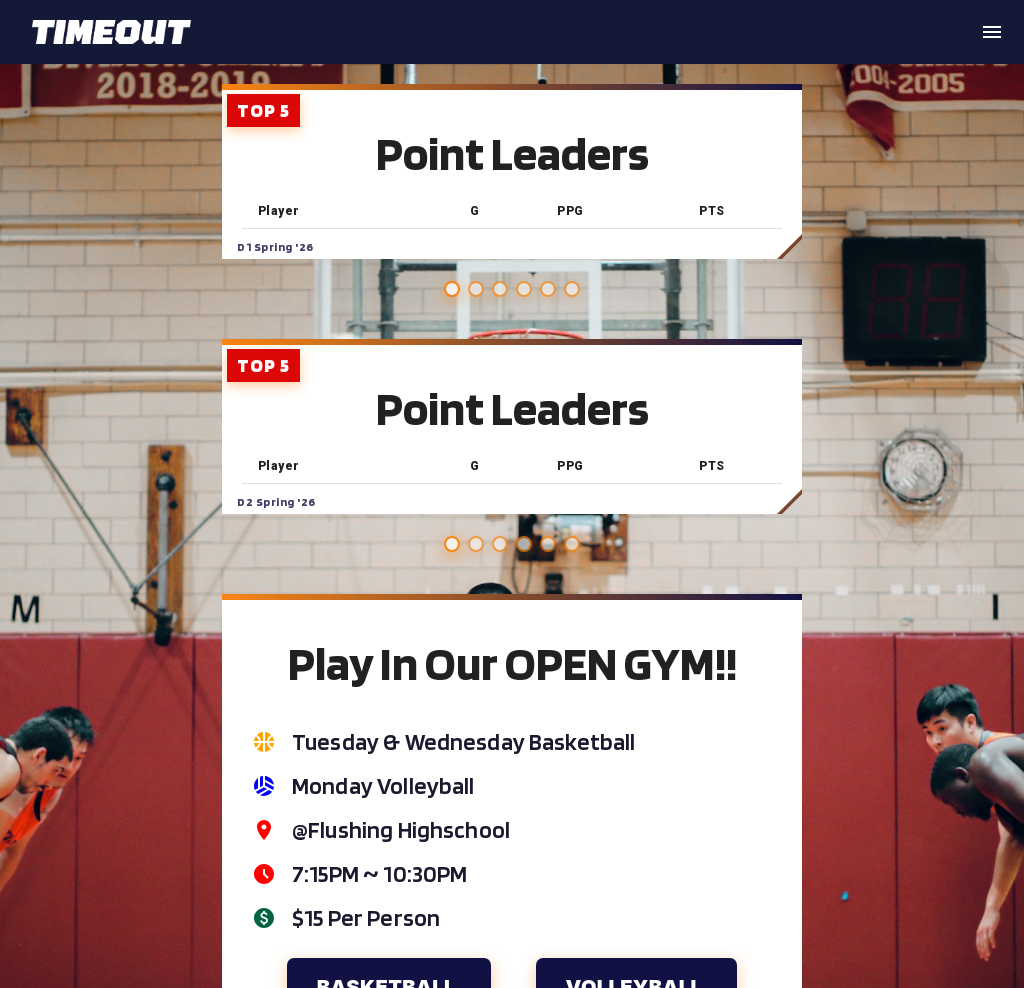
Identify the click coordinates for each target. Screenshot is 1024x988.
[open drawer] (992, 32)
